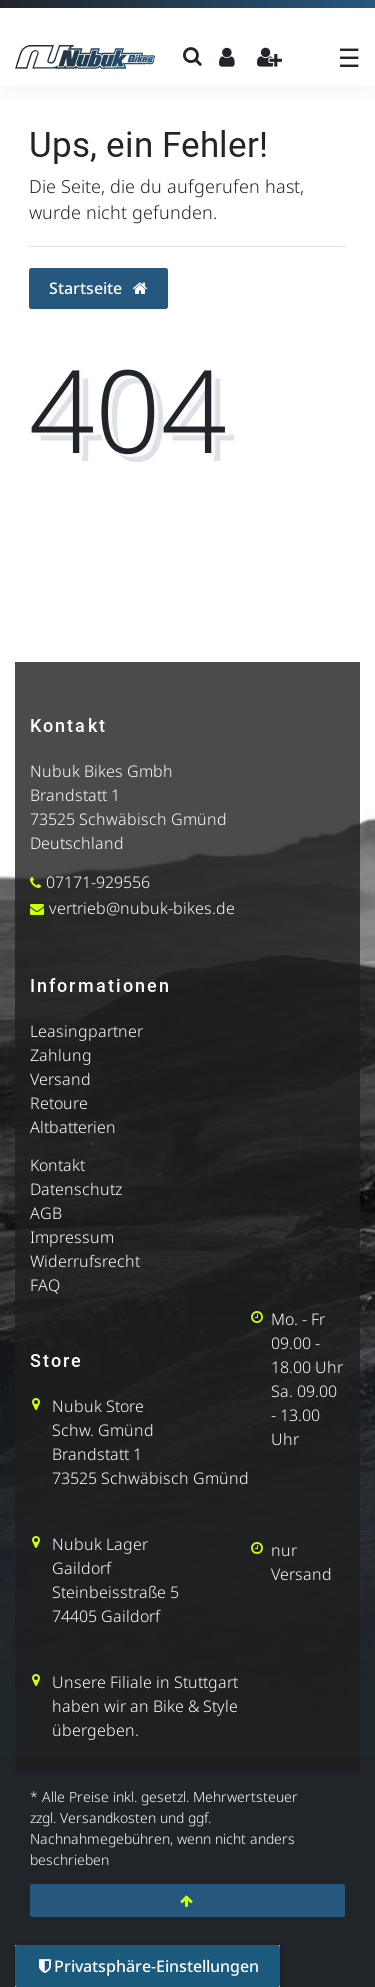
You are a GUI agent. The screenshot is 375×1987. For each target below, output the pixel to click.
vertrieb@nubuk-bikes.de (142, 908)
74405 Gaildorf (106, 1616)
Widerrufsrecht (85, 1261)
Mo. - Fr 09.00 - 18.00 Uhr (307, 1343)
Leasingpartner (86, 1031)
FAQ (45, 1285)
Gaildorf (81, 1568)
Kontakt (57, 1165)
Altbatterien (73, 1127)
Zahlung (61, 1055)
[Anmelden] (226, 56)
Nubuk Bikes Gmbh (101, 771)
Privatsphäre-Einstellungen (149, 1966)
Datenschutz (76, 1189)
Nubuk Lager (100, 1544)
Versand (60, 1079)
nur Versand (301, 1562)
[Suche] (192, 56)
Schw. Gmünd (103, 1430)
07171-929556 (98, 882)
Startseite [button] (98, 288)
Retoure (59, 1103)
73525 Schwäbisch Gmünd (128, 819)
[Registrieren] (269, 56)
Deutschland (77, 843)
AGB (46, 1213)
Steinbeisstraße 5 (115, 1592)
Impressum (72, 1237)
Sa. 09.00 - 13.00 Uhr (304, 1415)
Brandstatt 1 (75, 795)
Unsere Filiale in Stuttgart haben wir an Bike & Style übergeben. (145, 1706)
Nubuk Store (98, 1406)
